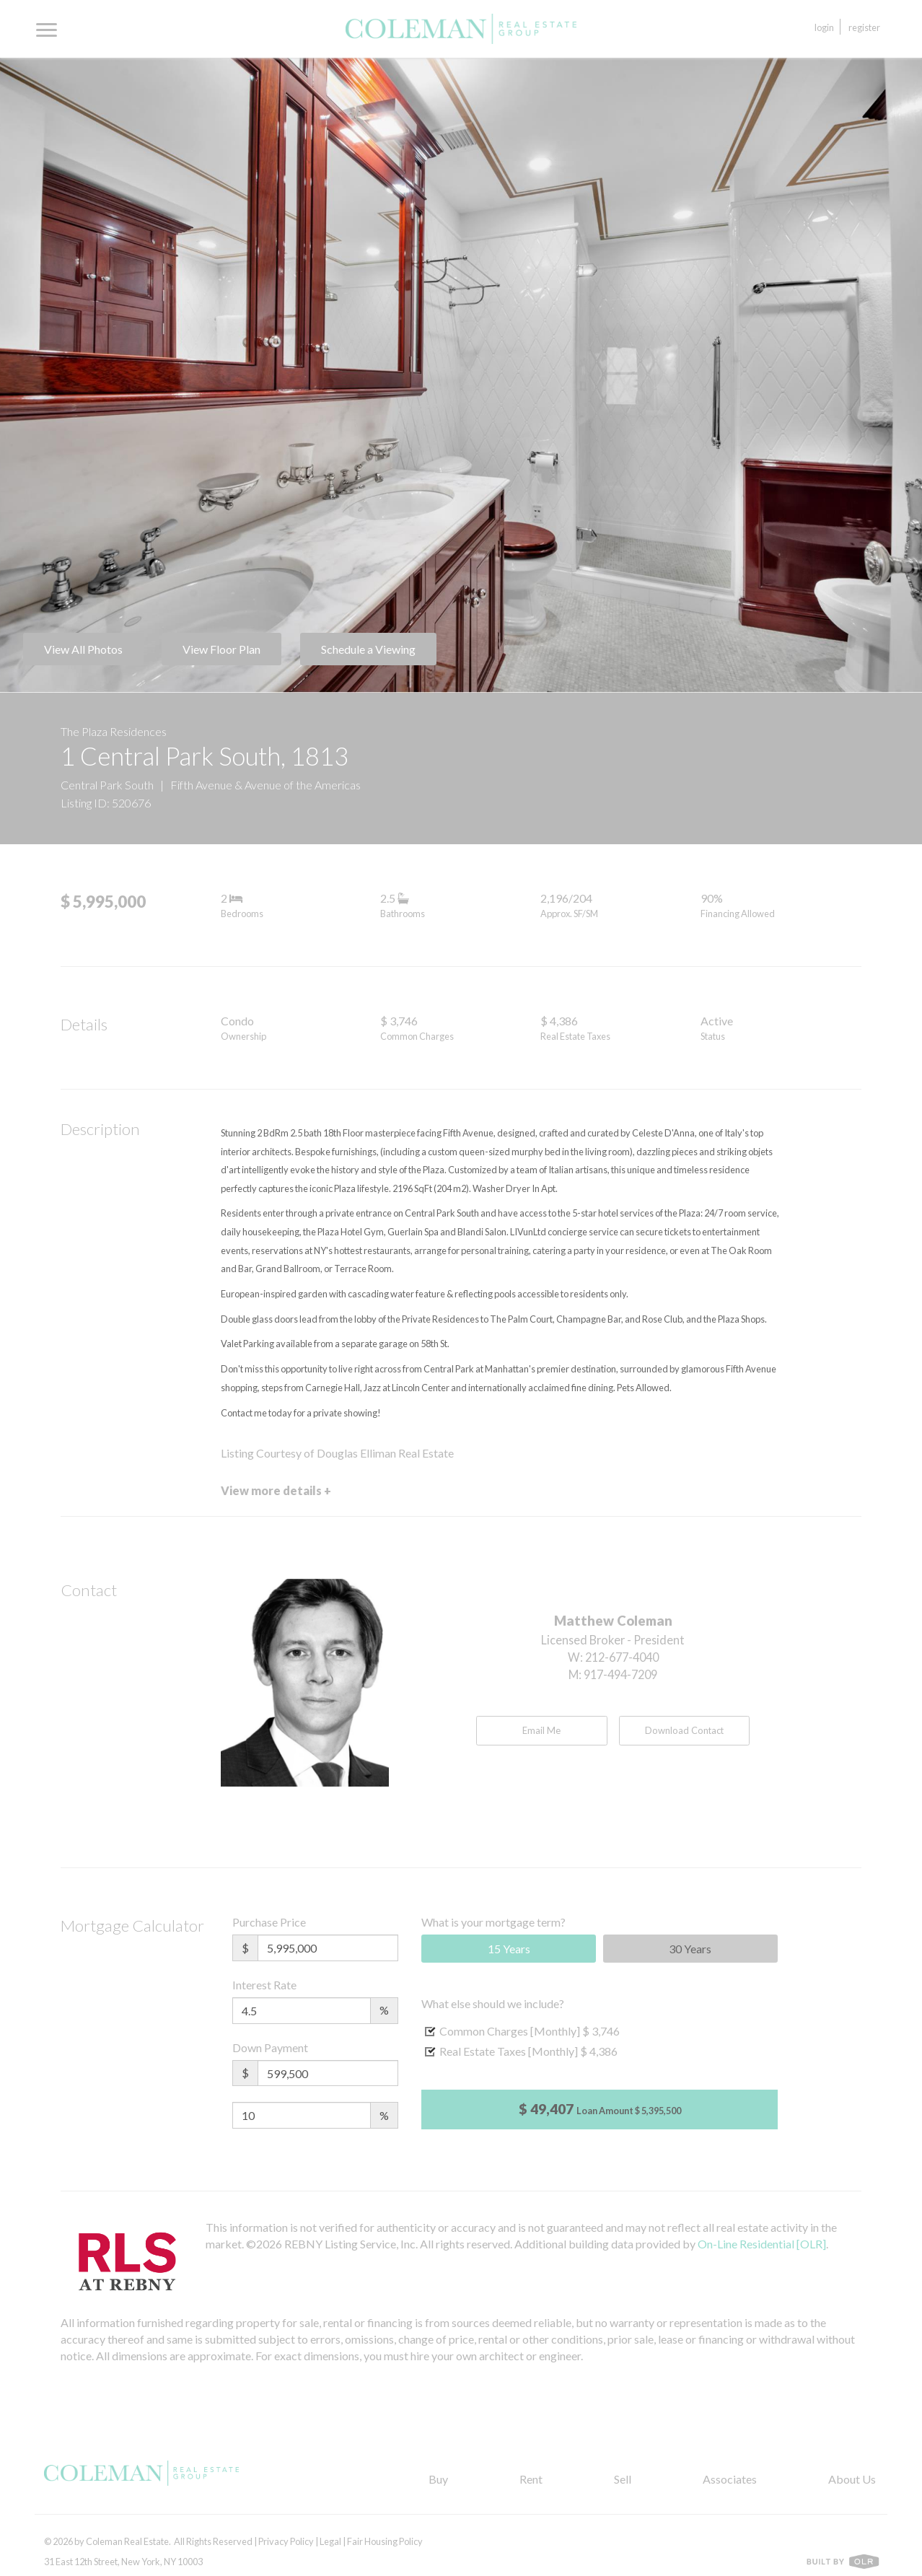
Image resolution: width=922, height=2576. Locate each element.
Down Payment (270, 2047)
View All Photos (83, 649)
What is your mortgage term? (493, 1922)
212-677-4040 (622, 1657)
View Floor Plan (221, 649)
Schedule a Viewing (368, 649)
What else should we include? (492, 2003)
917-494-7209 (620, 1674)
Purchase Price (269, 1922)
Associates (730, 2479)
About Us (852, 2479)
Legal (330, 2541)
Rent (531, 2479)
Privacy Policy (286, 2541)
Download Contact (684, 1730)
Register (864, 27)
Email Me (541, 1730)
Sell (622, 2479)
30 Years (690, 1948)
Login (824, 27)
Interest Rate (264, 1985)
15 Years (509, 1948)
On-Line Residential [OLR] (762, 2244)
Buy (438, 2479)
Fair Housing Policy (385, 2541)
